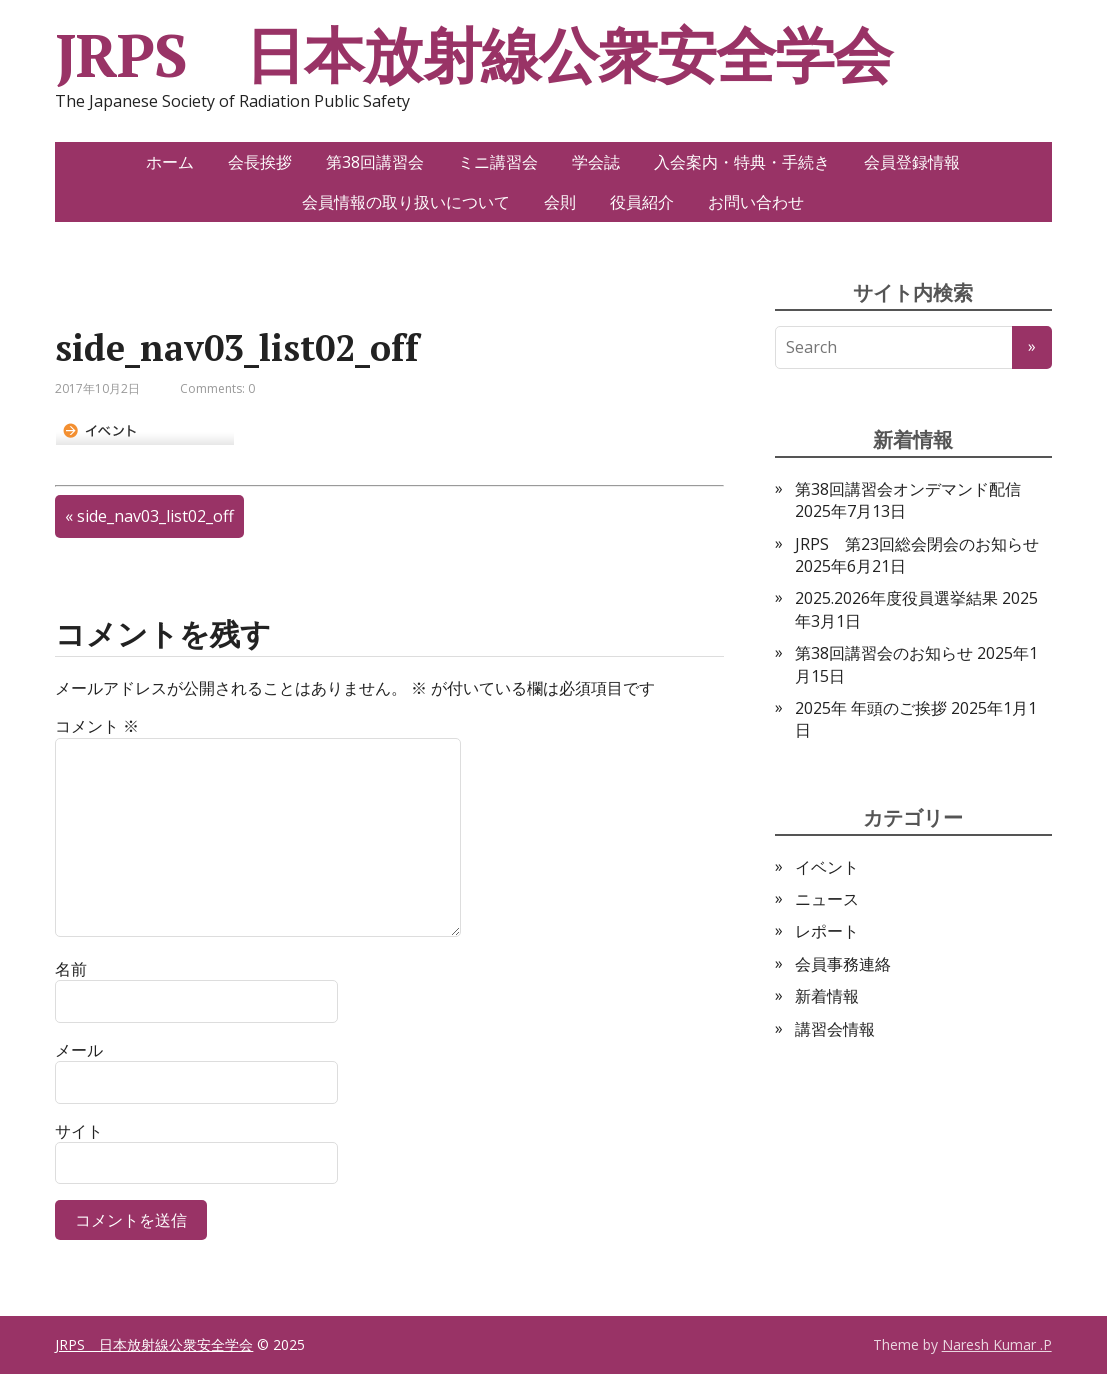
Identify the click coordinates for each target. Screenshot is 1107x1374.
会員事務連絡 (843, 964)
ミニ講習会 (498, 162)
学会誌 (596, 162)
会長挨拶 (260, 162)
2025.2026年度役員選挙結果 (896, 598)
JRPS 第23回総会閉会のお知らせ (917, 544)
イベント (827, 867)
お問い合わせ (756, 202)
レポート (827, 931)
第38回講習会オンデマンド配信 (908, 489)
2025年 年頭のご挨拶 (871, 708)
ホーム (170, 162)
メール (79, 1050)
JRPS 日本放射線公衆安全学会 (473, 55)
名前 (71, 969)
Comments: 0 (217, 388)
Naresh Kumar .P (997, 1344)
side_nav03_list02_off (155, 516)
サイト (79, 1131)
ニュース (827, 899)
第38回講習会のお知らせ (884, 653)
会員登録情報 (912, 162)
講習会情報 (835, 1029)
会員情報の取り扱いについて (406, 202)
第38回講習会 (375, 162)
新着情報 (827, 996)
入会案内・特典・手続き (742, 162)
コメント (97, 726)
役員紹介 (642, 202)
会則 (560, 202)
